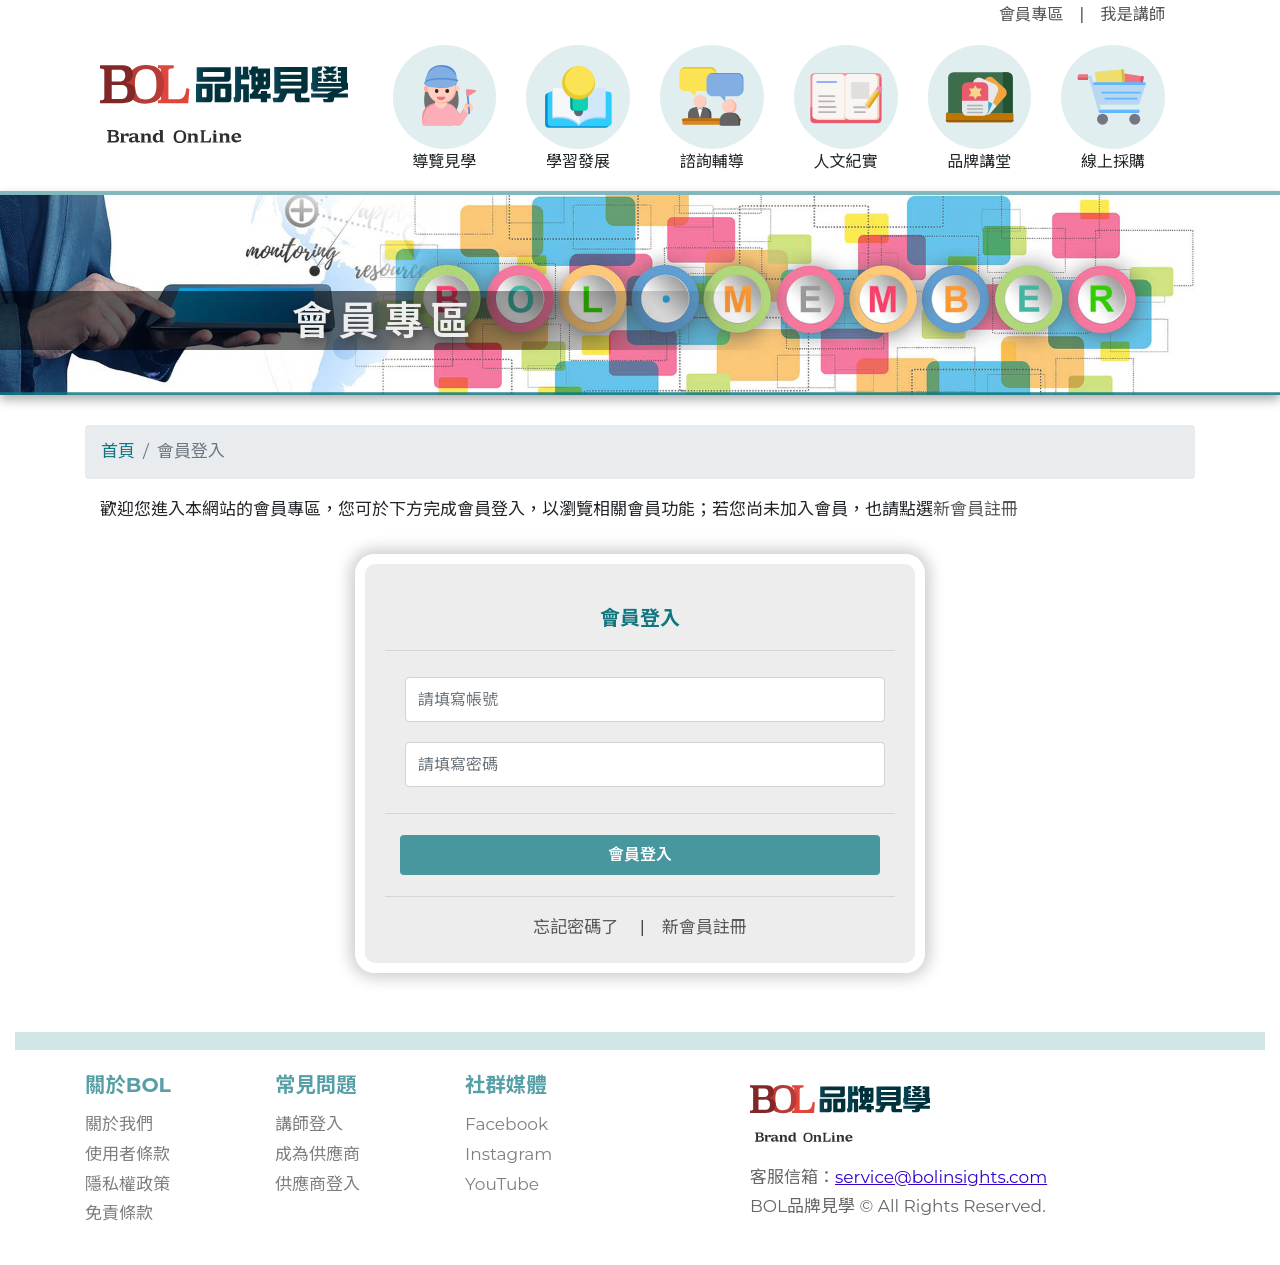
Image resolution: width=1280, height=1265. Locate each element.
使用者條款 (127, 1154)
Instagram (508, 1154)
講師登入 (309, 1124)
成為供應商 (317, 1154)
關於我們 (119, 1124)
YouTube (502, 1184)
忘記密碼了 (575, 927)
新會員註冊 (975, 509)
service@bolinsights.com (941, 1177)
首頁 (118, 451)
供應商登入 (317, 1184)
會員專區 (1031, 14)
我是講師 (1132, 14)
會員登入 (640, 854)
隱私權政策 (127, 1184)
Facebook (506, 1124)
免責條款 (119, 1213)
